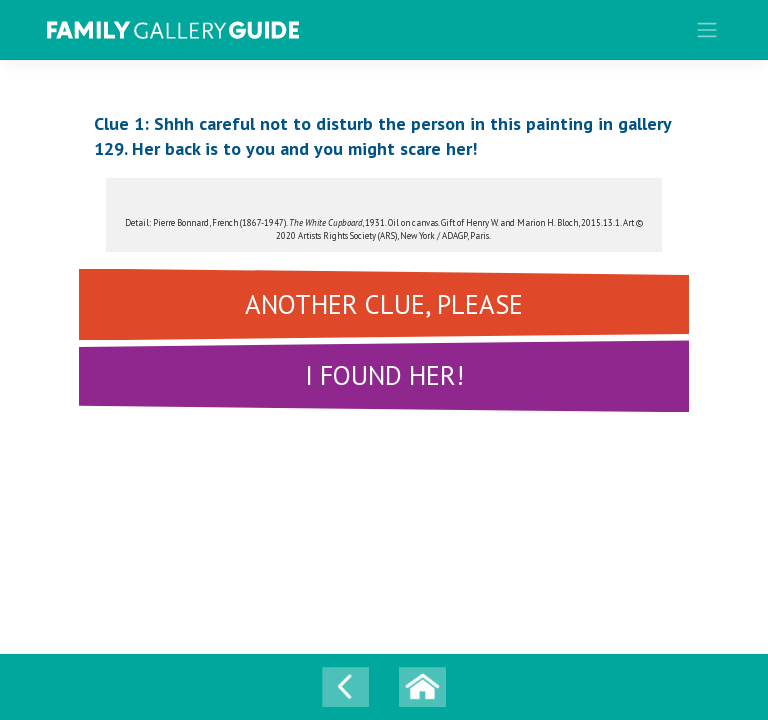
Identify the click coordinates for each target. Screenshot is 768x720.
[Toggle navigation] (707, 30)
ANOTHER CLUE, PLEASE (384, 304)
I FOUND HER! (384, 375)
